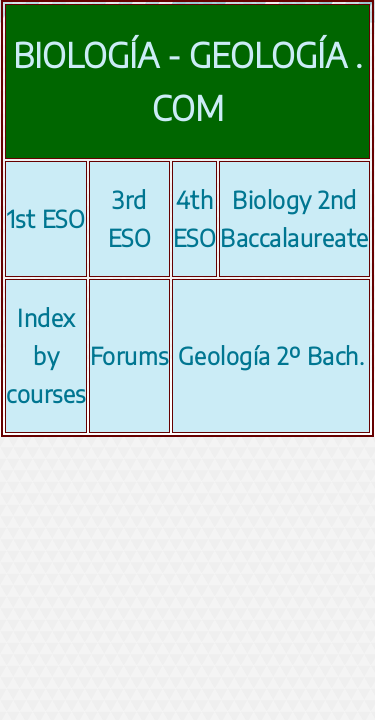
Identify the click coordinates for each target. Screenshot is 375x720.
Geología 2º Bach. (271, 355)
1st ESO (46, 218)
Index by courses (46, 355)
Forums (129, 355)
